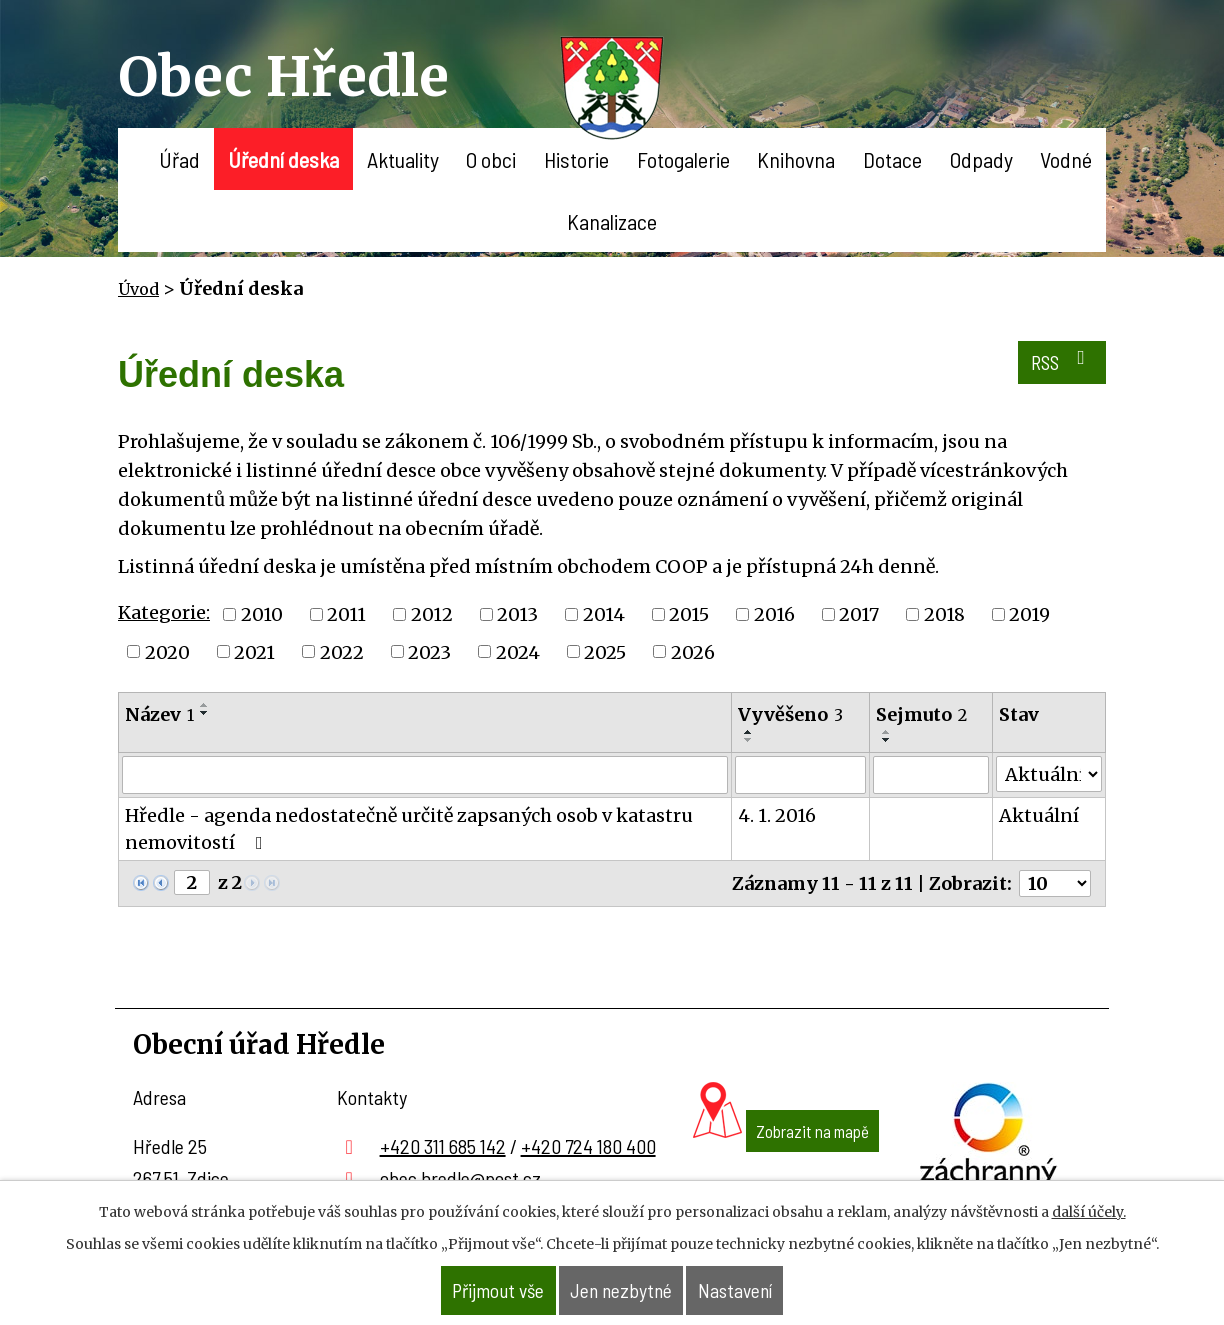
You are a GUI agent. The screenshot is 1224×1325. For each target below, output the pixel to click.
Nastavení (774, 1291)
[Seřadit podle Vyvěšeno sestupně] (749, 740)
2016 (774, 614)
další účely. (1089, 1214)
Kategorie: (164, 612)
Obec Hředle (283, 76)
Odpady (981, 159)
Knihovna (796, 159)
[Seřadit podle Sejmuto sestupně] (887, 740)
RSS (1051, 369)
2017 (859, 614)
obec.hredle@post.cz (460, 1178)
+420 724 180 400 (588, 1146)
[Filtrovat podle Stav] (1049, 774)
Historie (576, 159)
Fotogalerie (683, 159)
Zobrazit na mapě (785, 1167)
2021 (254, 651)
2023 (429, 651)
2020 (167, 651)
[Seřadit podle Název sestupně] (205, 713)
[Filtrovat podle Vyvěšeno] (800, 775)
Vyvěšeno (790, 714)
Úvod (132, 159)
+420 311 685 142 (443, 1146)
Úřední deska (283, 159)
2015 (689, 614)
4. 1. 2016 (777, 815)
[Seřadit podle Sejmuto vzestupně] (887, 732)
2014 (604, 614)
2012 (432, 614)
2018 (944, 614)
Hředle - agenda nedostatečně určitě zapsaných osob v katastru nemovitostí (409, 829)
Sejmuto (921, 714)
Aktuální (1039, 815)
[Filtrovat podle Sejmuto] (931, 775)
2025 (605, 651)
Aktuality (403, 159)
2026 (693, 651)
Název (159, 714)
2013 (517, 614)
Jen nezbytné (624, 1291)
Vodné (1066, 159)
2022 (342, 651)
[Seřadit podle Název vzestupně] (205, 705)
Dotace (892, 159)
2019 (1029, 614)
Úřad (179, 159)
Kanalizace (612, 221)
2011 (346, 614)
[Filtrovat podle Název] (425, 775)
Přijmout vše (462, 1291)
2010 (262, 614)
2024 (518, 651)
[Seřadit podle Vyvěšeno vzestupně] (749, 732)
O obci (491, 159)
